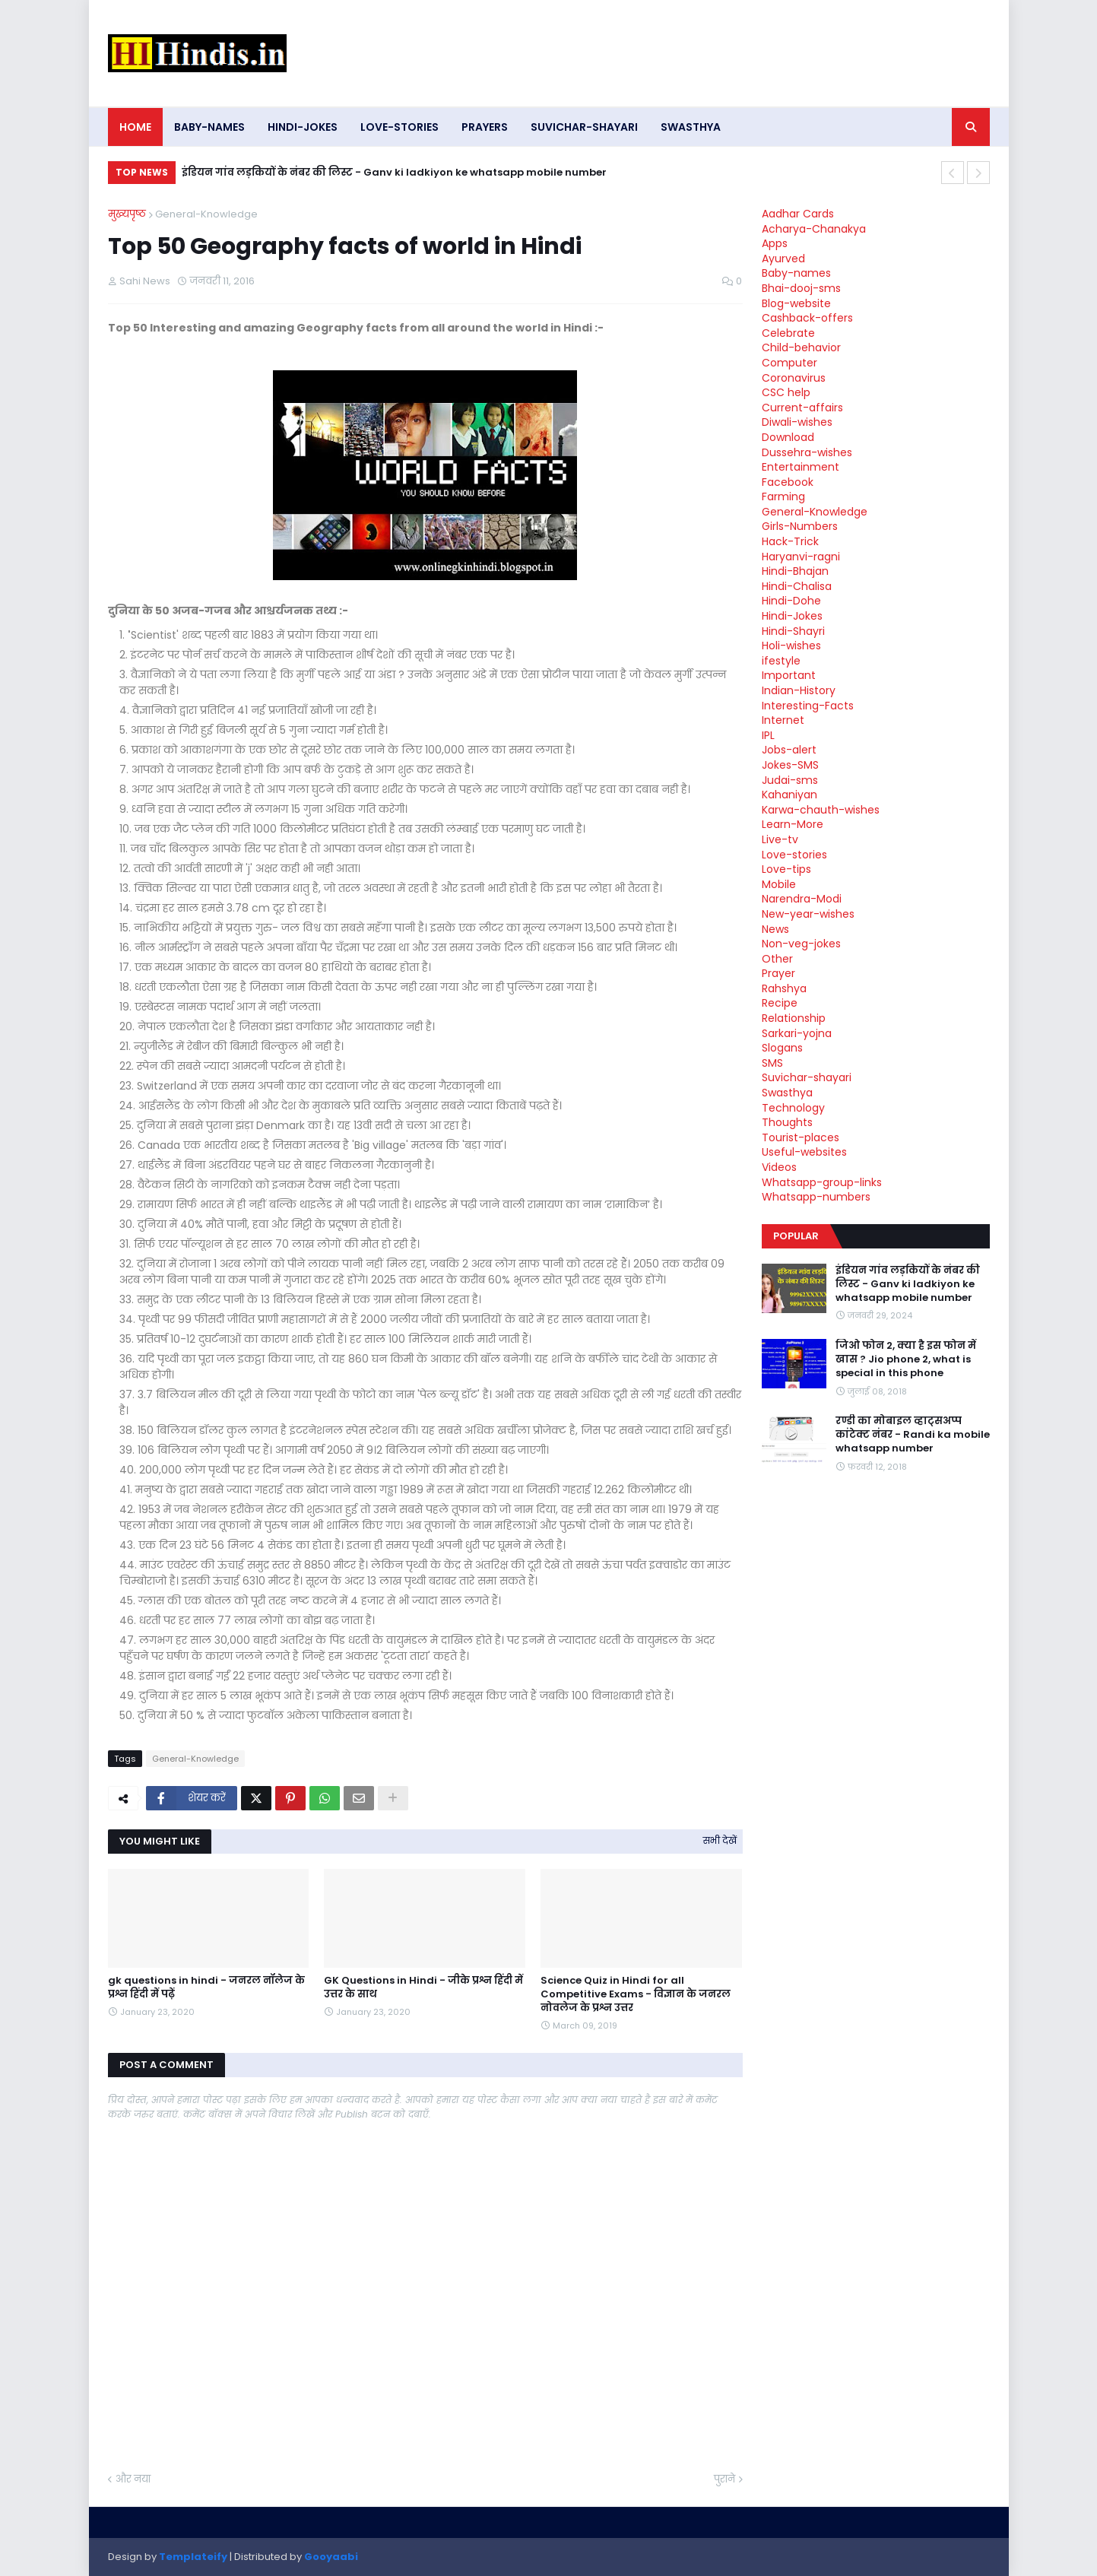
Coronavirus (794, 377)
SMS (772, 1063)
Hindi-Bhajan (795, 571)
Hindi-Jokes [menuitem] (303, 127)
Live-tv (780, 839)
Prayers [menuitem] (484, 127)
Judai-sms (790, 780)
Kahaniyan (789, 794)
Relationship (794, 1018)
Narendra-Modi (802, 898)
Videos (779, 1167)
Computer (789, 362)
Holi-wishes (791, 645)
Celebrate (788, 333)
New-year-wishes (808, 914)
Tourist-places (800, 1137)
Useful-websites (804, 1152)
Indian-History (798, 690)
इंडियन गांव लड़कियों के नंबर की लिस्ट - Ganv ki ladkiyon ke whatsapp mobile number (394, 172)
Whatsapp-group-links (822, 1182)
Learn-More (792, 824)
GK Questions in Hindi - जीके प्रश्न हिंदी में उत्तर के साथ (423, 1987)
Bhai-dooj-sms (801, 288)
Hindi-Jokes (792, 615)
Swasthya (787, 1092)
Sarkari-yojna (797, 1033)
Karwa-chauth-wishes (821, 809)
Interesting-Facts (808, 705)
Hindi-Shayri (793, 631)
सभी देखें (720, 1840)
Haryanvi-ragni (801, 556)
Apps (775, 243)
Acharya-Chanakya (814, 228)
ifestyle (781, 660)
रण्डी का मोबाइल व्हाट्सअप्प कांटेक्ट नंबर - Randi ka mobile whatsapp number (912, 1434)
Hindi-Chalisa (797, 586)
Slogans (782, 1047)
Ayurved (783, 258)
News (775, 929)
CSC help (786, 392)
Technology (793, 1107)
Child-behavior (801, 347)
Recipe (779, 1002)
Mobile (779, 884)
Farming (783, 496)
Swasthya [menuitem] (691, 127)
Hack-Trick (790, 541)
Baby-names (796, 273)
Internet (783, 720)
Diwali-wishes (797, 422)
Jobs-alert (789, 749)
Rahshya (784, 988)
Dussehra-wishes (807, 452)
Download (788, 437)
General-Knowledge (206, 214)
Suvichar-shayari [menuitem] (584, 127)
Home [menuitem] (135, 127)
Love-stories (794, 854)
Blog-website (796, 303)
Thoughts (787, 1122)
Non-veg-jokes (801, 943)
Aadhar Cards (798, 213)
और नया (133, 2479)
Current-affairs (802, 407)
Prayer (778, 973)
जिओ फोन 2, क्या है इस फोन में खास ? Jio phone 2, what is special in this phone (905, 1359)
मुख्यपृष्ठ (127, 214)
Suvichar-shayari (806, 1077)
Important (789, 675)
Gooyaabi (331, 2556)
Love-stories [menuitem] (399, 127)
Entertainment (800, 466)
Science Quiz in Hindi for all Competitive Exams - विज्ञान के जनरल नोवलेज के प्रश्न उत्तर (636, 1994)
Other (777, 958)
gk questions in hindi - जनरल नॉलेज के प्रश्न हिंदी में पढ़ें (206, 1987)
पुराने (724, 2479)
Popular (796, 1236)
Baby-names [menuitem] (209, 127)
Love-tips (786, 869)
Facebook (787, 482)
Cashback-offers (807, 317)
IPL (768, 735)
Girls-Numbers (800, 526)
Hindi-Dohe (791, 600)
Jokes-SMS (790, 764)
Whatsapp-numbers (816, 1196)
